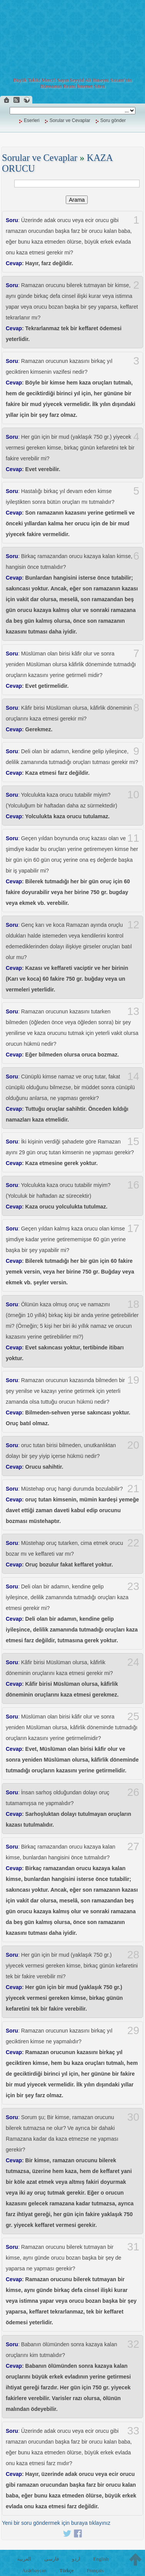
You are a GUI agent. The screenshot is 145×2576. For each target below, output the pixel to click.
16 (133, 1185)
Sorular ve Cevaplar (70, 120)
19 (133, 1380)
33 (133, 2431)
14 (133, 1076)
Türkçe (67, 2570)
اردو (76, 2559)
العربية (24, 2559)
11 (133, 838)
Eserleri (32, 120)
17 (133, 1228)
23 (133, 1586)
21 (133, 1488)
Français (95, 2570)
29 (133, 2030)
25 (133, 1716)
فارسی (51, 2559)
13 (133, 1011)
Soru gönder (113, 120)
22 (133, 1543)
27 (133, 1846)
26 (133, 1792)
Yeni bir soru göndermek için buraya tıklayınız (56, 2523)
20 (133, 1445)
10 (133, 794)
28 (133, 1954)
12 (133, 924)
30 (133, 2117)
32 (133, 2344)
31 (133, 2247)
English (100, 2559)
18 (133, 1304)
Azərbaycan (34, 2570)
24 (133, 1662)
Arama (77, 200)
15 (133, 1141)
